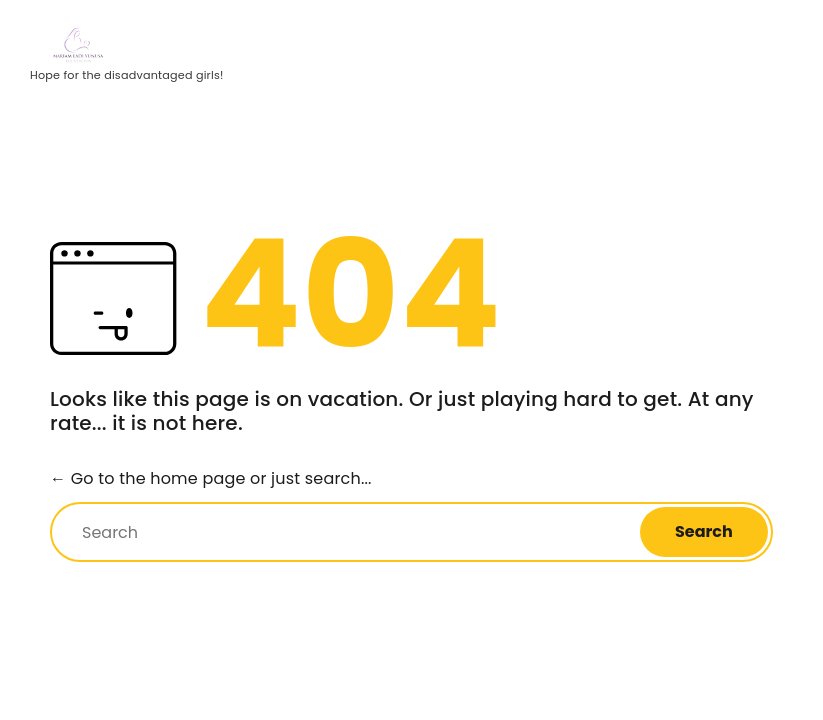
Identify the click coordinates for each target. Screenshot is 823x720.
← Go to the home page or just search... (211, 478)
